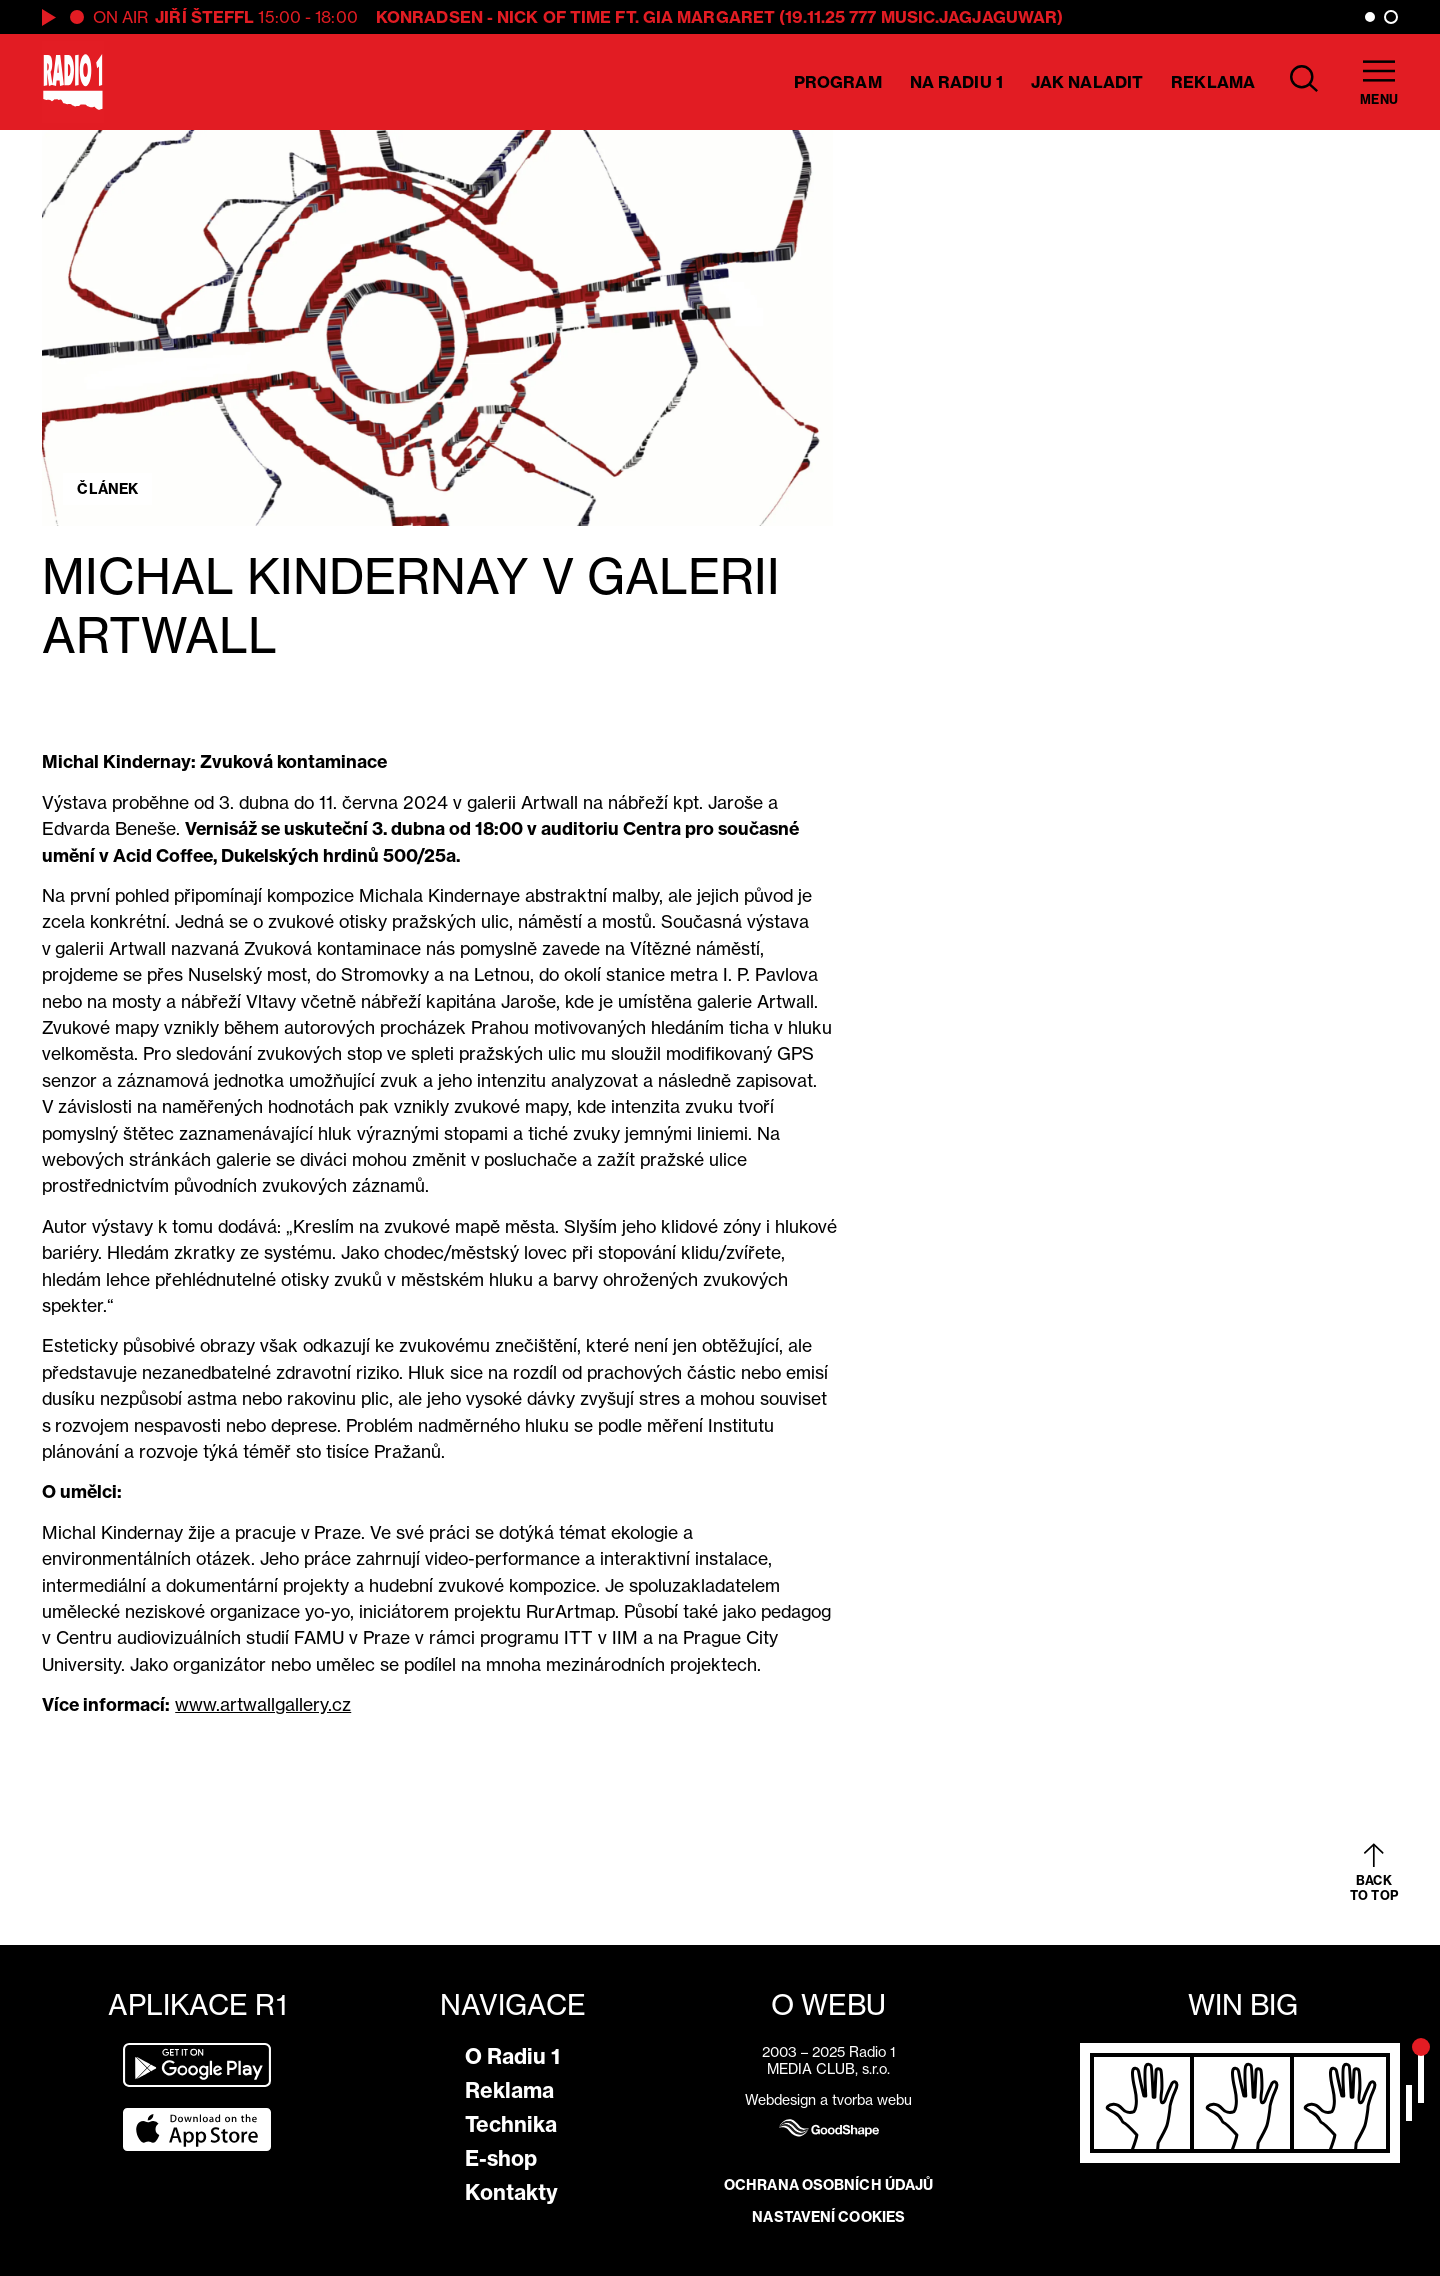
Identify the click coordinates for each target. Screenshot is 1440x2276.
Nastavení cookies (828, 2217)
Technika (511, 2124)
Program (838, 82)
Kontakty (511, 2192)
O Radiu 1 (512, 2056)
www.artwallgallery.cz (263, 1704)
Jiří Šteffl (204, 17)
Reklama (1213, 82)
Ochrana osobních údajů (828, 2185)
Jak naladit (1087, 82)
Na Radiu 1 (956, 82)
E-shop (501, 2158)
